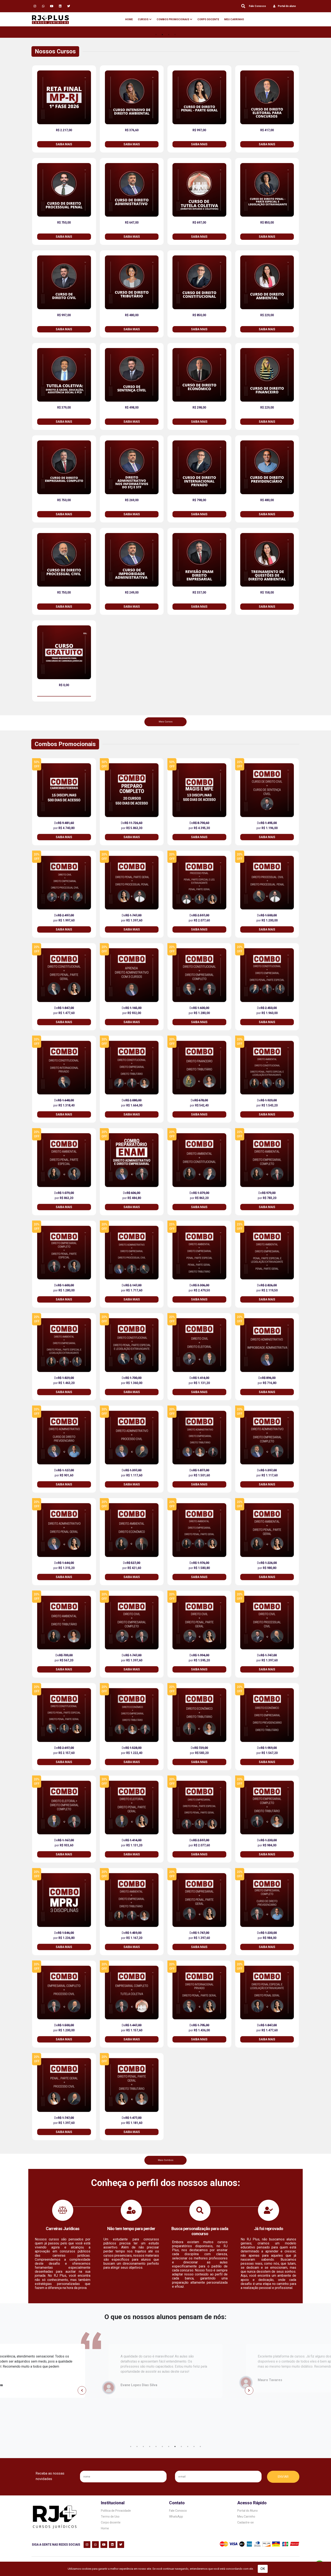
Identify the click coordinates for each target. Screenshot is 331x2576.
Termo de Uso (110, 2516)
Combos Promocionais (173, 19)
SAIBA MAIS (64, 144)
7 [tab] (169, 2446)
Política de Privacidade (116, 2510)
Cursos (143, 19)
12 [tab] (200, 2446)
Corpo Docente (208, 19)
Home (129, 19)
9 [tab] (181, 2446)
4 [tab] (175, 34)
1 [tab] (156, 34)
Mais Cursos (165, 721)
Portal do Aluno (247, 2510)
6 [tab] (162, 2446)
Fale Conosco (257, 6)
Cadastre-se (245, 2522)
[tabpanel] (165, 2371)
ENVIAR (283, 2477)
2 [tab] (162, 34)
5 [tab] (156, 2446)
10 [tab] (188, 2446)
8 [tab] (175, 2446)
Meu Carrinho (234, 19)
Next (295, 35)
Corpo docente (111, 2522)
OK (262, 2569)
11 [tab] (194, 2446)
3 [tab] (169, 34)
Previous (82, 2390)
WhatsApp (176, 2516)
